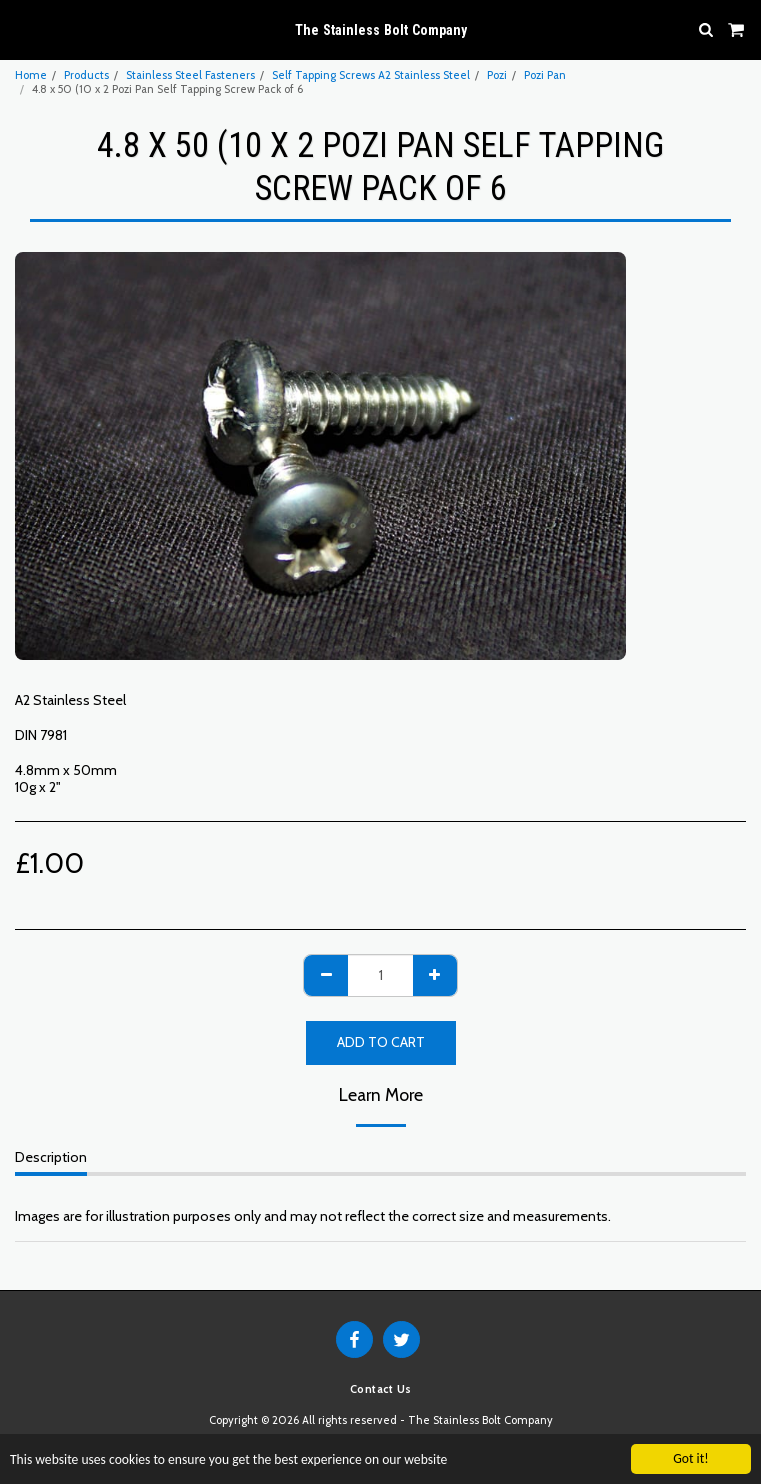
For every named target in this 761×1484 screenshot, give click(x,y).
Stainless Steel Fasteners (190, 75)
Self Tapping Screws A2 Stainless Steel (371, 75)
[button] (22, 29)
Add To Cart (381, 1042)
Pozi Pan (545, 75)
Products (86, 75)
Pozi (497, 75)
